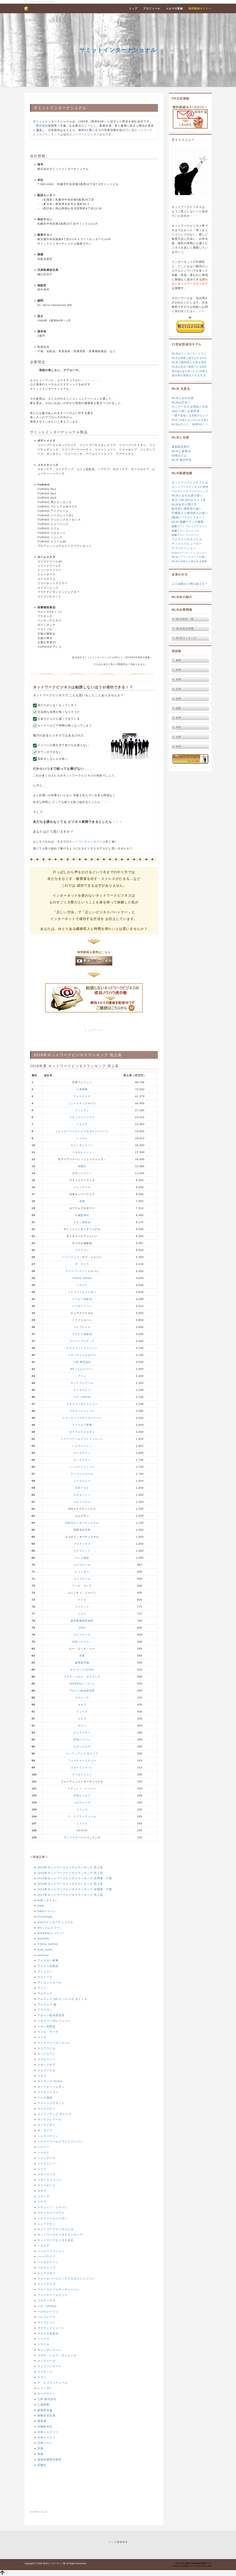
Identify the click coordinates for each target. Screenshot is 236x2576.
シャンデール (82, 1187)
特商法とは (179, 455)
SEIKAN (82, 1830)
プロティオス (82, 1543)
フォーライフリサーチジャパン (82, 1417)
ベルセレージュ (82, 1152)
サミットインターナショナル (118, 50)
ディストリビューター (187, 543)
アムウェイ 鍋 (47, 2004)
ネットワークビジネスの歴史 (190, 486)
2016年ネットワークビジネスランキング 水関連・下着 (74, 1889)
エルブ (82, 1718)
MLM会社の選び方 (184, 504)
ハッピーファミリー (82, 1466)
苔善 (82, 1655)
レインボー (82, 1571)
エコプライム (82, 1578)
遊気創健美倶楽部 (82, 1620)
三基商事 (82, 1089)
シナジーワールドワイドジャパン (82, 1438)
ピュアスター (82, 1732)
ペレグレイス (82, 1327)
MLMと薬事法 (181, 451)
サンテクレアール (82, 1382)
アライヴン (82, 1250)
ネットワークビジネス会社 (87, 134)
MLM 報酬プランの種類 (188, 521)
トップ (112, 2542)
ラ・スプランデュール (82, 1816)
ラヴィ (82, 1725)
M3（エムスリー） (82, 1368)
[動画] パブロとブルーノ (188, 517)
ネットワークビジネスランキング (77, 1066)
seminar (43, 1955)
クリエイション (82, 1774)
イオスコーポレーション (82, 1403)
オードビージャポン (82, 1431)
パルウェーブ (82, 1802)
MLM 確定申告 (182, 459)
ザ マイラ (82, 1264)
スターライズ (76, 1355)
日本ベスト (82, 1487)
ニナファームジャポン (82, 1292)
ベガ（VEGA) (82, 1396)
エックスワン (82, 1459)
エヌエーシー (82, 1494)
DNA (82, 1627)
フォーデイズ (82, 1096)
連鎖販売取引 (181, 446)
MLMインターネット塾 (54, 2563)
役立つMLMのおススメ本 (189, 499)
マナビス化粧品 (82, 1334)
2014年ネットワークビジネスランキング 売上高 (70, 1867)
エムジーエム (82, 1501)
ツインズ (82, 1809)
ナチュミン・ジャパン (82, 1788)
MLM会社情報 (183, 628)
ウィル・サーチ (82, 1585)
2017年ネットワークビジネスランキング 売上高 (70, 1894)
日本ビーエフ (82, 1795)
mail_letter (45, 1949)
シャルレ (82, 1138)
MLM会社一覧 (183, 618)
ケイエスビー (82, 1389)
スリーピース (82, 1634)
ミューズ (82, 1711)
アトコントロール (82, 1473)
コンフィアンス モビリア (82, 1753)
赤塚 (82, 1201)
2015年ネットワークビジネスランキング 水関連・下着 (74, 1878)
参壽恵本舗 (82, 1662)
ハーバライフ (70, 1257)
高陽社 (82, 1166)
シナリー (82, 1285)
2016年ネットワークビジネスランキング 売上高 (78, 1055)
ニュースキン (76, 1103)
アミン (82, 1375)
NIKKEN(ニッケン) (82, 1683)
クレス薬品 (82, 1557)
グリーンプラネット (82, 1341)
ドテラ (76, 1320)
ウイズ (82, 1599)
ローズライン (82, 1452)
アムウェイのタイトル (187, 539)
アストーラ (82, 1697)
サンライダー (72, 1837)
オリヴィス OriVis (82, 1669)
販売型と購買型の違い (187, 508)
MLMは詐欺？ (181, 402)
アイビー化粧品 (82, 1299)
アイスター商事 (82, 1424)
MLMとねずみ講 (183, 397)
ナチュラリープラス (82, 1117)
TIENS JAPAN (82, 1278)
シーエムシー (82, 1480)
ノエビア (82, 1124)
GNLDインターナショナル (82, 1522)
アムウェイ (85, 1082)
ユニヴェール (82, 1564)
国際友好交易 (82, 1529)
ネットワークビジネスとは (87, 841)
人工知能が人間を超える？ (190, 583)
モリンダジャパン (82, 1145)
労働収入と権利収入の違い (190, 512)
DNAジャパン (82, 1739)
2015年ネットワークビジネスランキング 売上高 (70, 1872)
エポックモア (82, 1746)
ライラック (82, 1606)
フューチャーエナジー (82, 1760)
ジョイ (82, 1613)
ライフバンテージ (76, 1271)
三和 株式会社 (82, 1361)
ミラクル (82, 1823)
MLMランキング (185, 637)
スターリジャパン (82, 1767)
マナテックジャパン (82, 1410)
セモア (82, 1704)
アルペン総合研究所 (82, 1690)
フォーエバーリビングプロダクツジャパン (82, 1131)
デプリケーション (184, 548)
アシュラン (82, 1110)
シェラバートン (82, 1445)
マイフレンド (82, 1550)
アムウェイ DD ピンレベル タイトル (62, 1998)
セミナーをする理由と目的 (190, 406)
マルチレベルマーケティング (190, 491)
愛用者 (40, 125)
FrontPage (45, 1916)
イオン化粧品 (82, 1222)
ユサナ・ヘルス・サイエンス (82, 1676)
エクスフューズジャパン (82, 1348)
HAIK (209, 2566)
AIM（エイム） (82, 1641)
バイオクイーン (82, 1306)
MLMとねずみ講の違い (187, 495)
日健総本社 (82, 1215)
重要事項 (122, 2542)
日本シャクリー (82, 1173)
